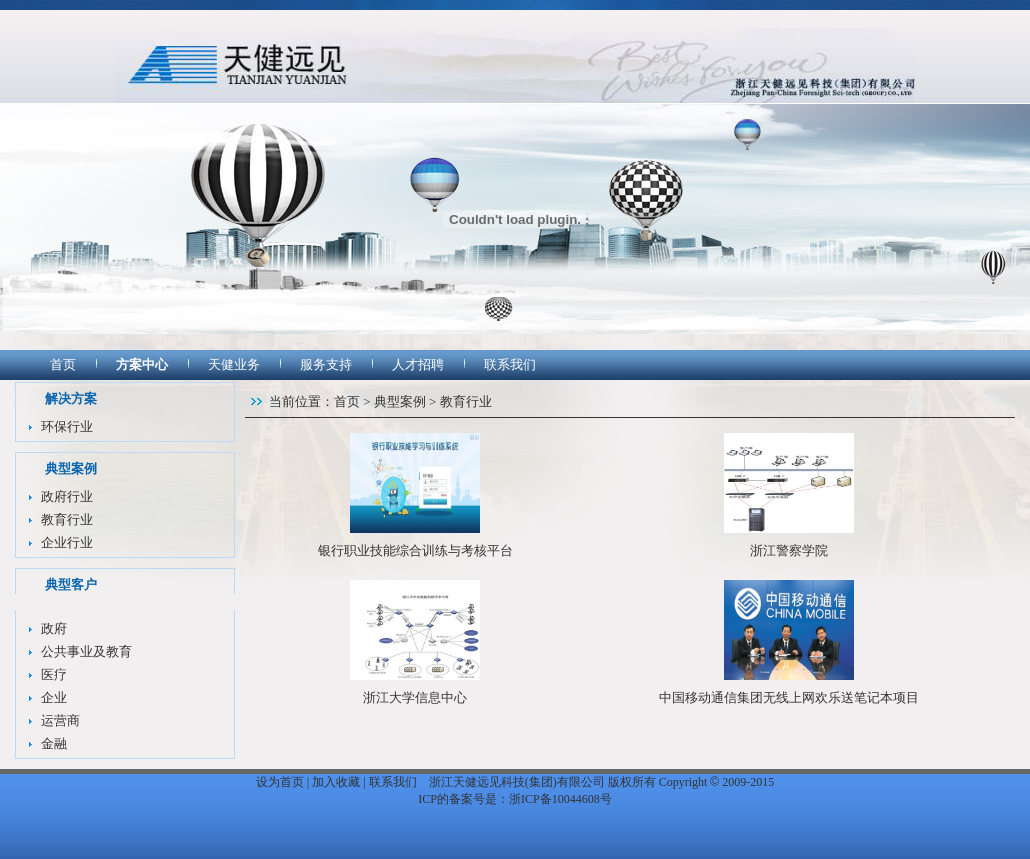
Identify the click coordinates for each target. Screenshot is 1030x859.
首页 (63, 364)
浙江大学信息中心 (415, 697)
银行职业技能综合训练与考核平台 (415, 550)
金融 (54, 743)
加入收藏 (336, 782)
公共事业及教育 (86, 651)
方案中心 (142, 364)
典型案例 (400, 401)
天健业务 (234, 364)
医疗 (54, 674)
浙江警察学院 (789, 550)
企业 (54, 697)
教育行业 (67, 519)
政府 (54, 628)
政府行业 (67, 496)
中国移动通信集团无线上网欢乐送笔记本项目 (789, 697)
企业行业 (67, 542)
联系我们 (510, 364)
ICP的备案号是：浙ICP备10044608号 (514, 799)
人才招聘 (418, 364)
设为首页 (280, 782)
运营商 (60, 720)
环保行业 (67, 426)
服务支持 (326, 364)
